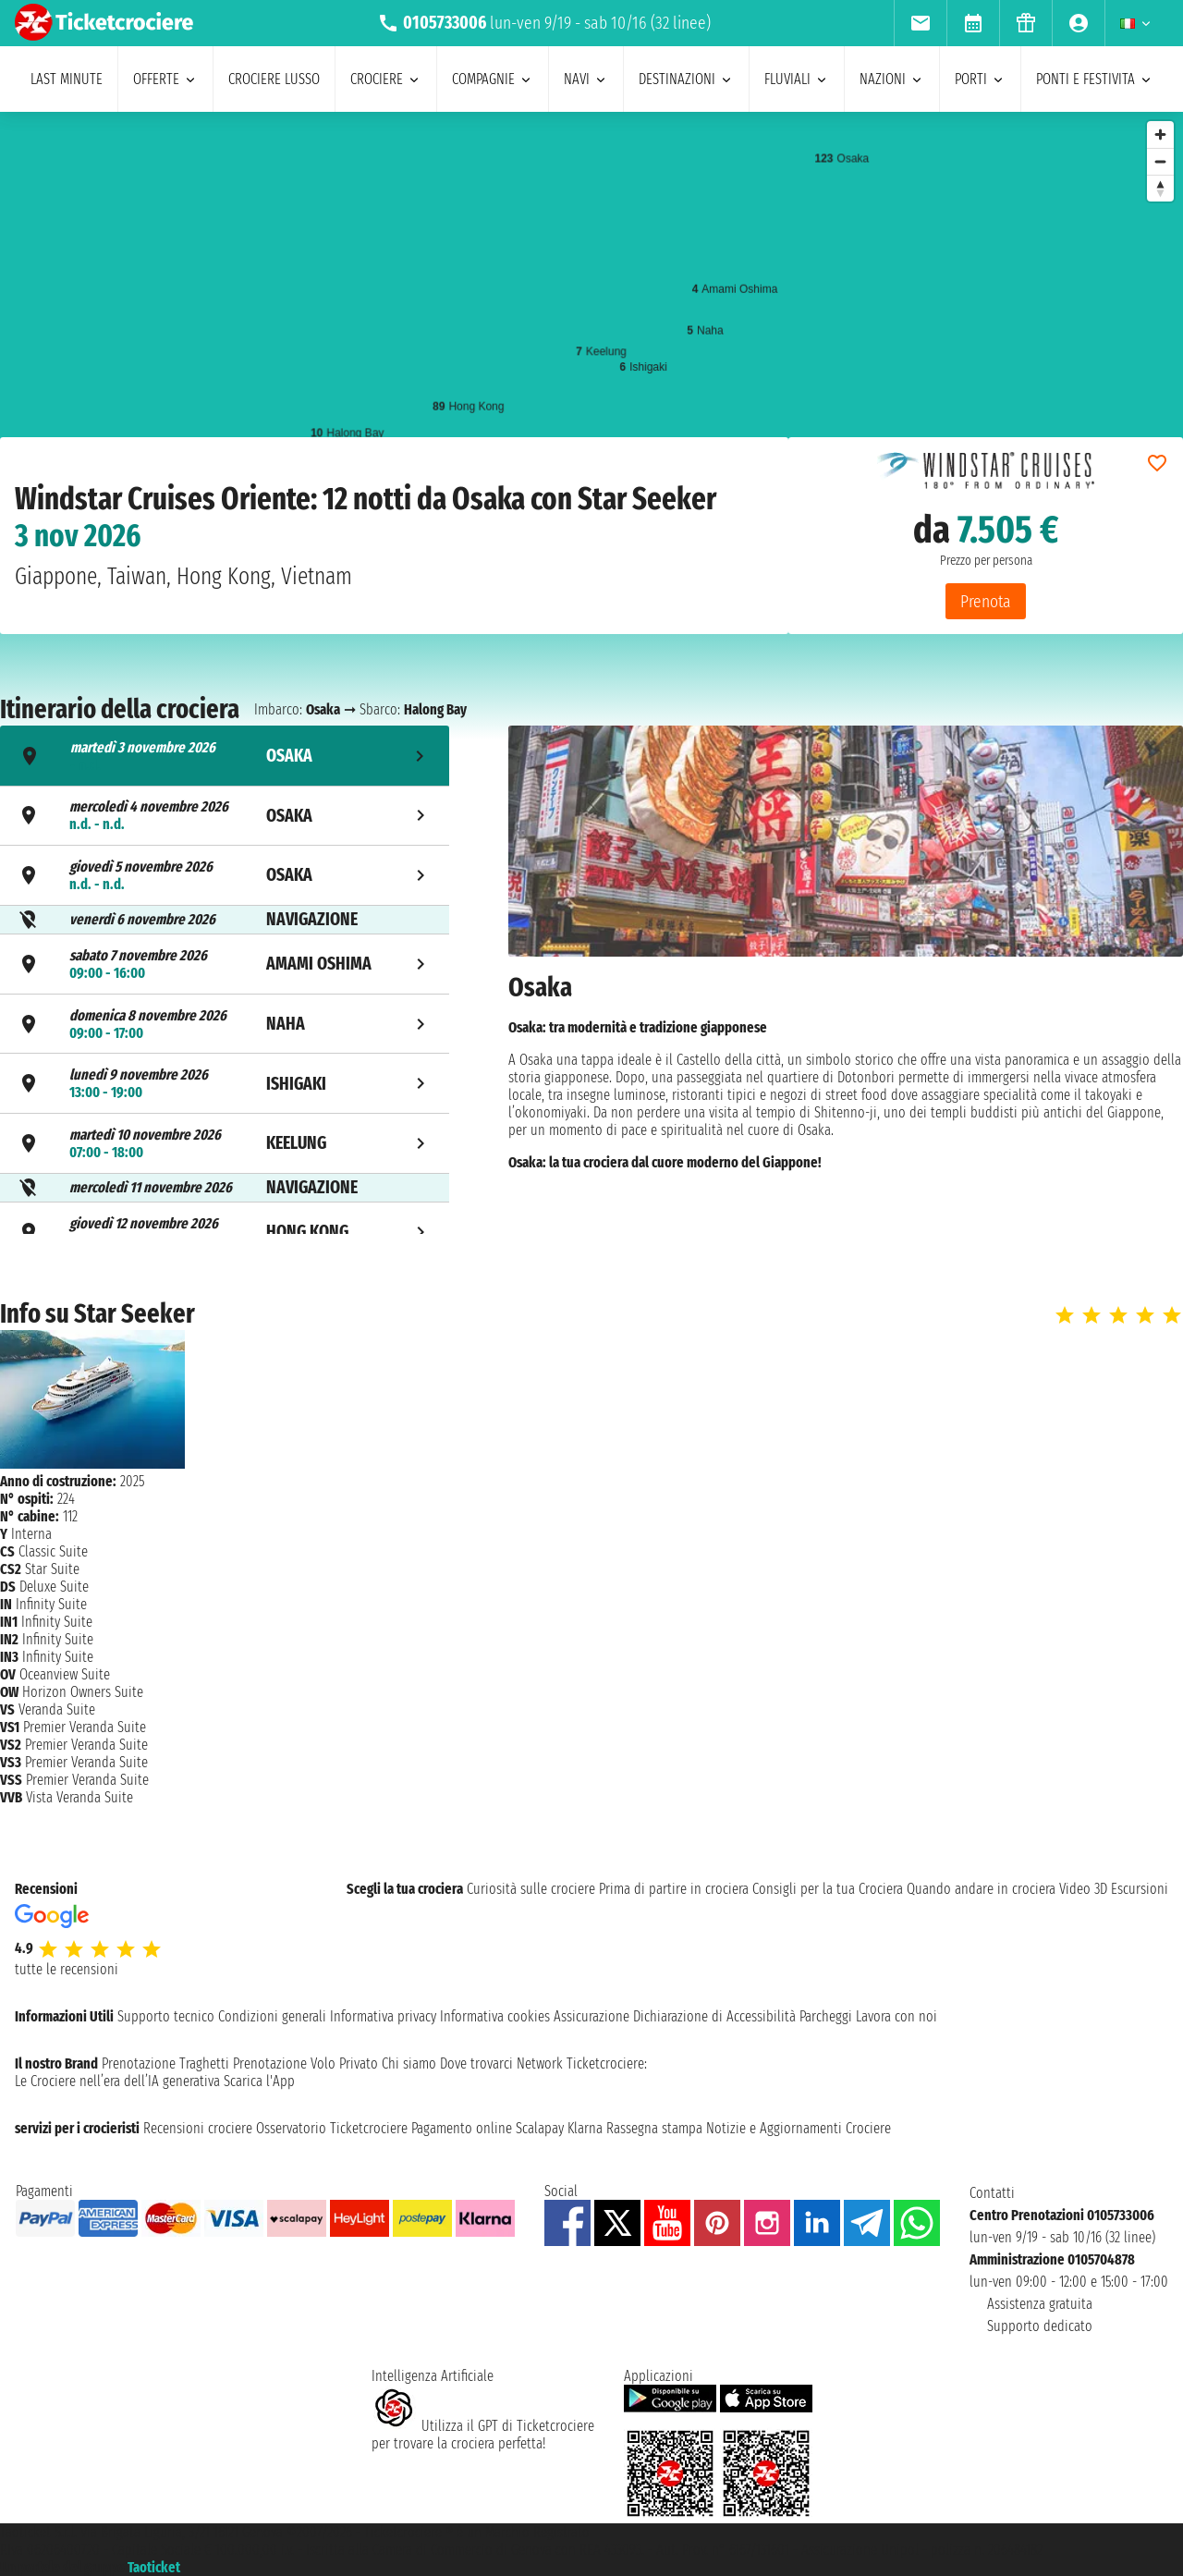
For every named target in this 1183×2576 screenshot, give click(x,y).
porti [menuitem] (980, 79)
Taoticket (154, 2567)
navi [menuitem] (586, 79)
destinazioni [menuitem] (686, 79)
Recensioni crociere (197, 2128)
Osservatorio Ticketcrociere (332, 2128)
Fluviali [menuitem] (796, 79)
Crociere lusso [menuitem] (274, 79)
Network (540, 2063)
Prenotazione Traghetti (165, 2063)
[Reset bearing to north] (1160, 188)
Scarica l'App (259, 2081)
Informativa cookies (495, 2016)
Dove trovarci (476, 2063)
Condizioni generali (272, 2016)
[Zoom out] (1160, 161)
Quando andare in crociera (981, 1889)
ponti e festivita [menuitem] (1094, 79)
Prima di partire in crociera (674, 1889)
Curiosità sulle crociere (531, 1889)
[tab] (224, 756)
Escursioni (1139, 1889)
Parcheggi (825, 2016)
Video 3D (1083, 1889)
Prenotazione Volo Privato (305, 2063)
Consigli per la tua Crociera (827, 1889)
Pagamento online (461, 2128)
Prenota (985, 601)
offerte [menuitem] (165, 79)
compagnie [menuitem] (492, 79)
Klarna (585, 2128)
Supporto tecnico (165, 2016)
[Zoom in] (1160, 134)
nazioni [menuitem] (892, 79)
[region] (591, 297)
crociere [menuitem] (385, 79)
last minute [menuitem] (66, 79)
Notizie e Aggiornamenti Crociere (798, 2128)
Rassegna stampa (654, 2128)
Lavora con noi (896, 2016)
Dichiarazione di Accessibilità (714, 2016)
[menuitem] (920, 23)
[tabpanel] (845, 982)
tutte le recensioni (66, 1969)
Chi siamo (409, 2063)
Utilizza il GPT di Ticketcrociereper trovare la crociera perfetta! (483, 2434)
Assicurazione (591, 2016)
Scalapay (540, 2128)
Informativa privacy (383, 2016)
